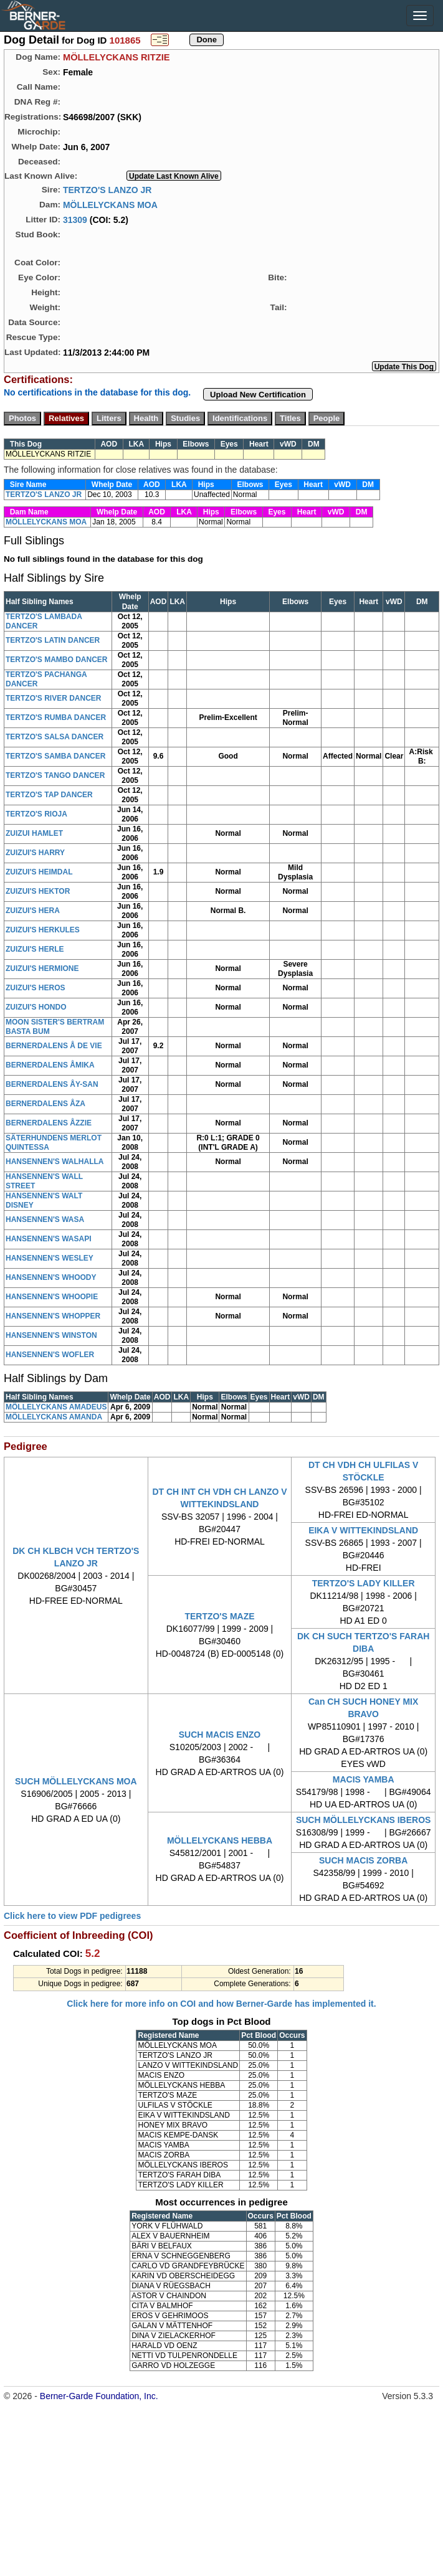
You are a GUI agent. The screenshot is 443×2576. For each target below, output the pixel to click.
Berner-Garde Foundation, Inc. (99, 2396)
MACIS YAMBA (363, 1779)
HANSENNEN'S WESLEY (49, 1258)
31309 (75, 219)
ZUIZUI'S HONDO (36, 1007)
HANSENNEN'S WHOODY (51, 1277)
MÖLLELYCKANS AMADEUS (56, 1407)
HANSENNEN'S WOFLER (50, 1354)
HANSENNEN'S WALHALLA (55, 1161)
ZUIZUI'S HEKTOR (38, 891)
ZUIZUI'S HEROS (35, 987)
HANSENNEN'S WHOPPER (53, 1316)
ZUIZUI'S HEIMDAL (39, 872)
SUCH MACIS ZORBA (363, 1860)
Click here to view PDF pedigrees (72, 1916)
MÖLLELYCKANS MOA (110, 204)
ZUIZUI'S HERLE (35, 949)
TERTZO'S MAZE (219, 1616)
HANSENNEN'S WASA (45, 1219)
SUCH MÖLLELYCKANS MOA (76, 1781)
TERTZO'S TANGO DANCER (55, 775)
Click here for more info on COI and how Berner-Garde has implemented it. (221, 2004)
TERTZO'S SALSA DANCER (54, 736)
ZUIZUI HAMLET (34, 833)
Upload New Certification (258, 394)
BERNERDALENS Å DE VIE (54, 1045)
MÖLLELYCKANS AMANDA (54, 1417)
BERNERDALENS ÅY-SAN (52, 1084)
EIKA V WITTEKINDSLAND (363, 1530)
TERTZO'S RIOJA (36, 814)
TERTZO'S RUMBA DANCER (56, 717)
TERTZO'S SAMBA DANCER (55, 756)
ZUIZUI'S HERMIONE (42, 968)
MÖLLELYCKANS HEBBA (219, 1840)
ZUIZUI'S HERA (33, 910)
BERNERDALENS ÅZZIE (49, 1123)
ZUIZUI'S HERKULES (43, 930)
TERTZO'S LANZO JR (107, 189)
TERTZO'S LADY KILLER (363, 1583)
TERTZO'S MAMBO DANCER (57, 659)
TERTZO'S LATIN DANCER (53, 640)
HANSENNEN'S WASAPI (49, 1238)
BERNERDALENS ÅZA (45, 1103)
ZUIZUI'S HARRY (35, 852)
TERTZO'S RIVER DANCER (54, 698)
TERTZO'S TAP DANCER (49, 794)
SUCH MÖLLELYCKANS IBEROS (363, 1820)
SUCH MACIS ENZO (219, 1735)
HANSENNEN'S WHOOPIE (52, 1296)
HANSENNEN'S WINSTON (51, 1335)
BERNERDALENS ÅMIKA (50, 1065)
